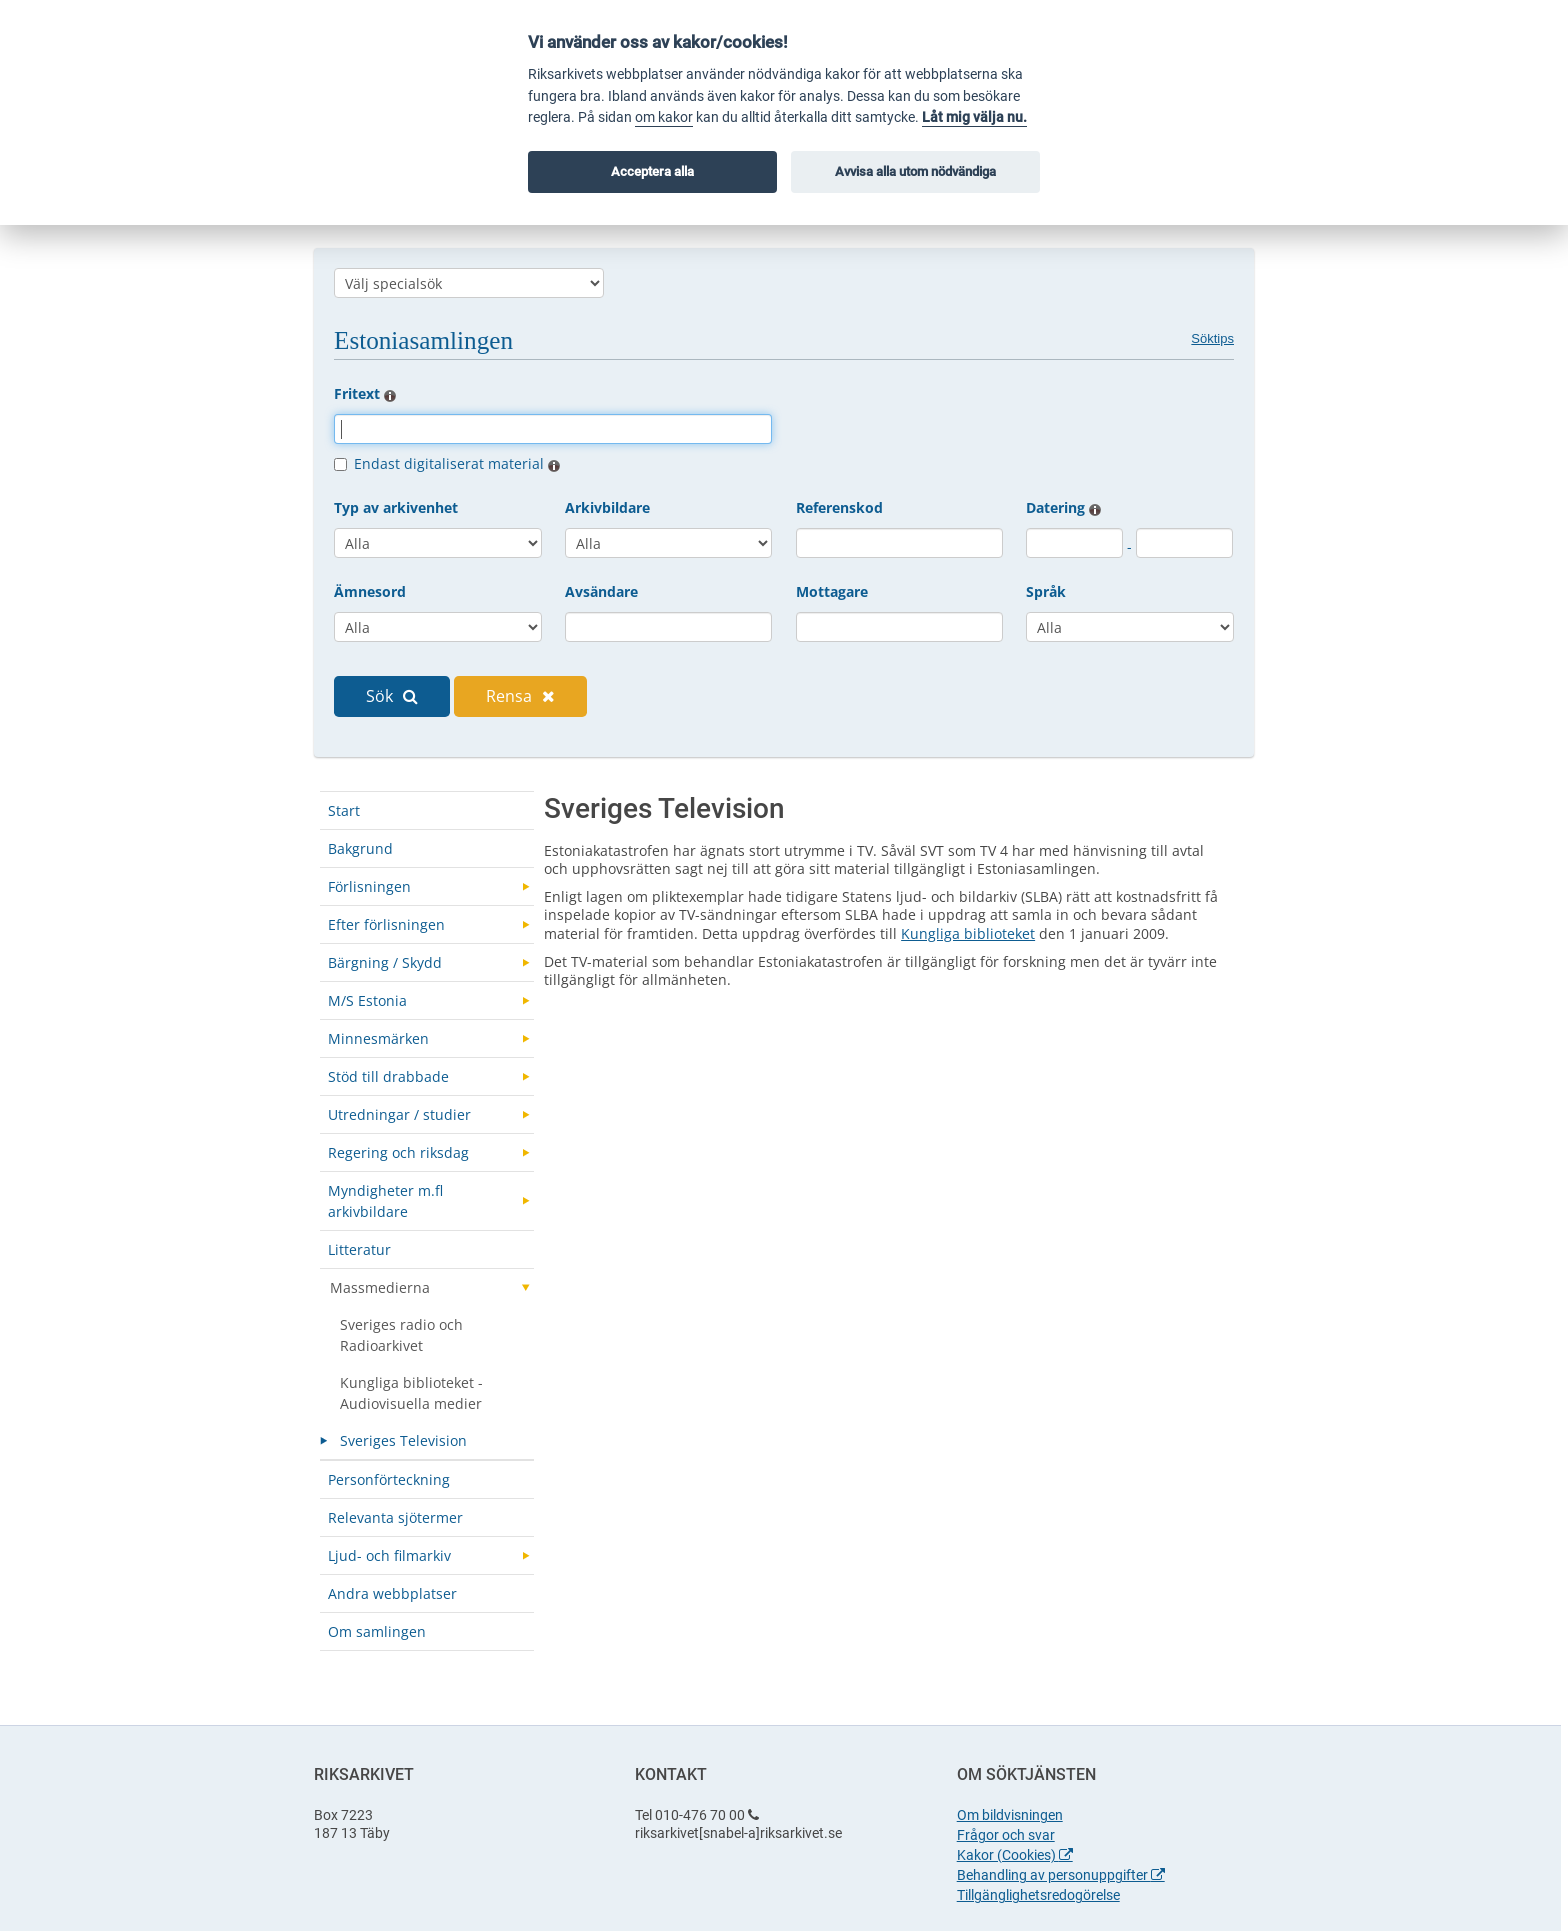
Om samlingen (377, 1631)
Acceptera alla (652, 171)
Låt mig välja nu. (974, 117)
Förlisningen (369, 886)
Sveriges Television (403, 1440)
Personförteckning (389, 1479)
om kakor (664, 117)
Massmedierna (380, 1287)
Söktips (1212, 338)
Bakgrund (360, 848)
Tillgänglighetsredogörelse (1038, 1895)
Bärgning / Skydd (385, 962)
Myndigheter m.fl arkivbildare (385, 1201)
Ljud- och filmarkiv (389, 1555)
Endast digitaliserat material (457, 463)
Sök (392, 696)
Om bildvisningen (1010, 1815)
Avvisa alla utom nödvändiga (915, 171)
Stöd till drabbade (388, 1076)
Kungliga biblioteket (968, 933)
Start (344, 810)
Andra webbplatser (392, 1593)
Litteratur (359, 1249)
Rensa (520, 696)
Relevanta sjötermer (395, 1517)
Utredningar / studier (399, 1114)
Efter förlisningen (386, 924)
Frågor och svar (1006, 1835)
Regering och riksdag (398, 1152)
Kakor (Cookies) (1015, 1855)
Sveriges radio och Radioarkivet (401, 1335)
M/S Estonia (367, 1000)
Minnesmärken (378, 1038)
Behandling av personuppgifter (1061, 1875)
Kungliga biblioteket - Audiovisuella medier (411, 1393)
